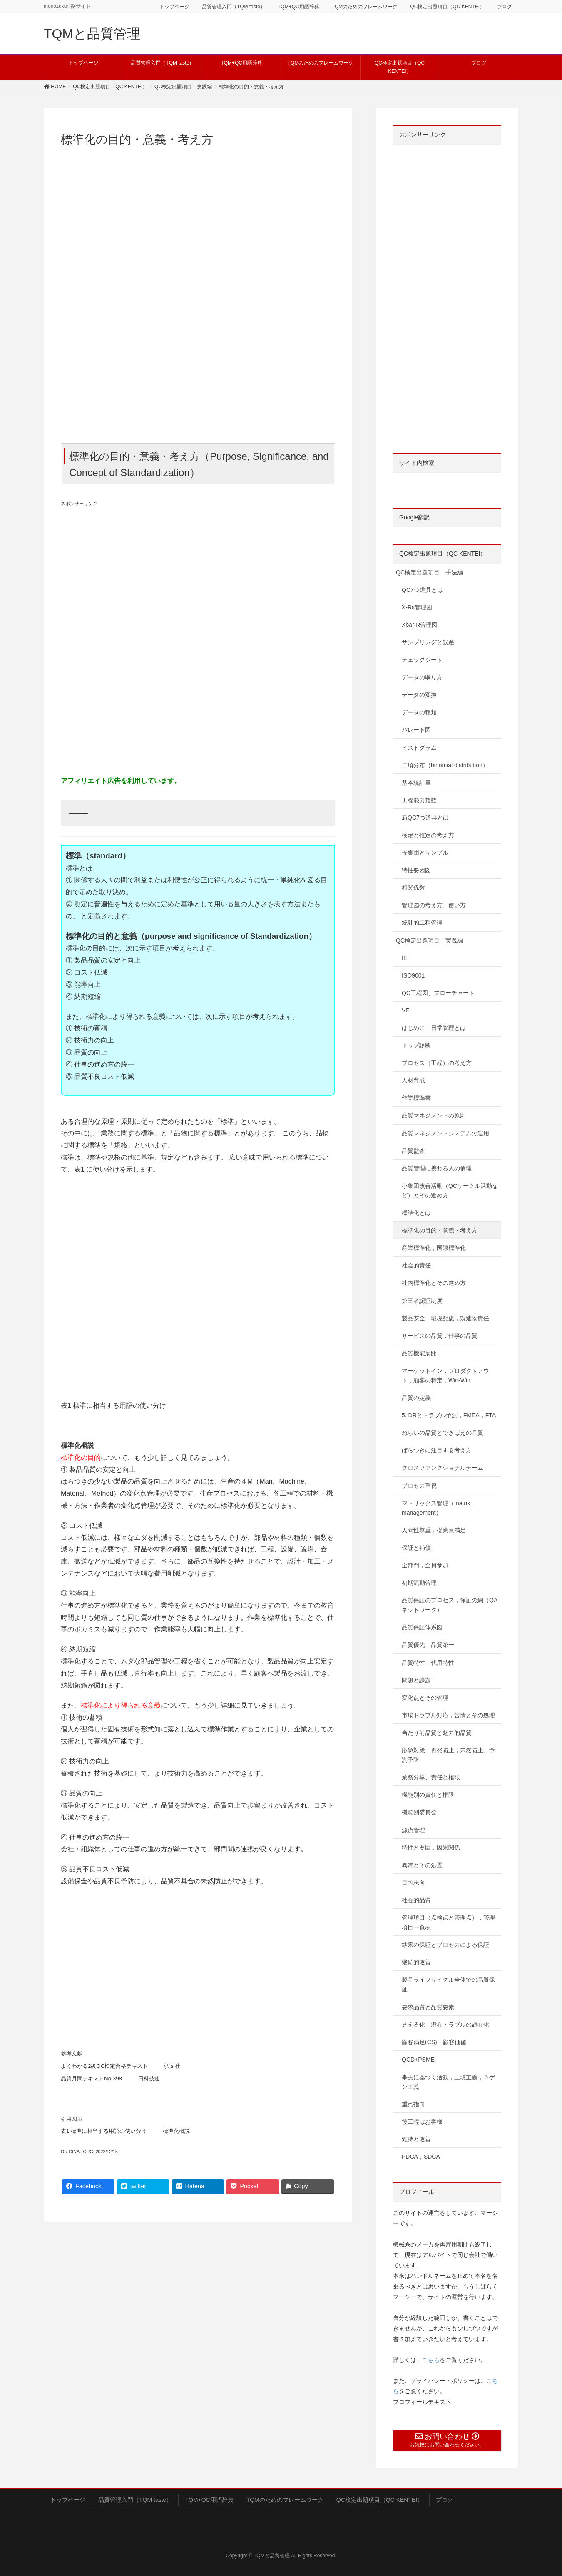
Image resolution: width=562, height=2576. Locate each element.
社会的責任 (416, 1265)
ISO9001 (413, 975)
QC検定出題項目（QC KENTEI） (447, 7)
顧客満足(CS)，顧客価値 (434, 2042)
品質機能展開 (419, 1353)
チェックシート (422, 659)
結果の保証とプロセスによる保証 (445, 1944)
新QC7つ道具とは (425, 817)
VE (406, 1010)
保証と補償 (416, 1547)
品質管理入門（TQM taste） (233, 7)
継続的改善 (416, 1962)
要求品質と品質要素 (428, 2007)
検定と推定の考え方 (428, 835)
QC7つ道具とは (422, 589)
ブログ (504, 7)
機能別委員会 (419, 1812)
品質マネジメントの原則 (434, 1115)
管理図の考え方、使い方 (434, 905)
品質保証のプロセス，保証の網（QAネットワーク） (449, 1605)
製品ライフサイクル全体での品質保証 (448, 1984)
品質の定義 (416, 1397)
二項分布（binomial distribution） (445, 765)
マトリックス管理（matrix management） (436, 1508)
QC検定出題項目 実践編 (429, 940)
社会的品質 (416, 1900)
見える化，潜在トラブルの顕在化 (445, 2024)
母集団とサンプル (425, 852)
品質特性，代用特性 (428, 1662)
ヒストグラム (419, 747)
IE (404, 958)
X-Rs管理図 (417, 607)
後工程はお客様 (422, 2121)
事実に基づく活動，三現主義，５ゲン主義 (448, 2082)
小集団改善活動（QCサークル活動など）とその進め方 (450, 1190)
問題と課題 (416, 1680)
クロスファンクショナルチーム (442, 1467)
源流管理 (413, 1830)
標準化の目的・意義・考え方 (439, 1230)
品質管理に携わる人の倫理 (437, 1168)
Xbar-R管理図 (420, 624)
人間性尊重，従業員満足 (434, 1530)
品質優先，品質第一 (428, 1644)
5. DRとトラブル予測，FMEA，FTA (449, 1415)
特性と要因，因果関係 (431, 1847)
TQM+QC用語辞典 (298, 7)
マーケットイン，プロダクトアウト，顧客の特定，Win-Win (445, 1375)
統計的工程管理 (422, 922)
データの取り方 (422, 677)
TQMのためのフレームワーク (365, 7)
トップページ (174, 7)
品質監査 (413, 1150)
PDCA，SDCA (421, 2156)
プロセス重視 (419, 1485)
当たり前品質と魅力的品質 (437, 1732)
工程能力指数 (419, 800)
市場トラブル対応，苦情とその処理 (448, 1715)
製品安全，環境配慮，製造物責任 (445, 1318)
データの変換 (419, 694)
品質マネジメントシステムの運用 (445, 1133)
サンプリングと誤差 (428, 642)
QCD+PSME (418, 2059)
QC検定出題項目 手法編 (429, 572)
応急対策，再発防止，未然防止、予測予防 (448, 1755)
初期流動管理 (419, 1582)
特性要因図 (416, 870)
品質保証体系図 (422, 1627)
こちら (431, 2360)
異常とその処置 (422, 1865)
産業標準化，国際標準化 (434, 1247)
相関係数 (413, 887)
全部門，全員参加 (425, 1565)
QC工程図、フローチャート (438, 993)
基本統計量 (416, 782)
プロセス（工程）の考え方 (437, 1063)
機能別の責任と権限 (428, 1794)
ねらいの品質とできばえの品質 (442, 1432)
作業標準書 (416, 1098)
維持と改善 (416, 2139)
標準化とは (416, 1212)
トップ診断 (416, 1045)
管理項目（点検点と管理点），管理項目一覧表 (448, 1922)
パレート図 (416, 729)
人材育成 (413, 1080)
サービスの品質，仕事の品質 (439, 1335)
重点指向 (413, 2104)
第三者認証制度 (422, 1300)
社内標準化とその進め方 (434, 1282)
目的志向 (413, 1882)
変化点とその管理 (425, 1697)
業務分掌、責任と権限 (431, 1777)
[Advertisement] (198, 576)
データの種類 (419, 712)
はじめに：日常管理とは (434, 1028)
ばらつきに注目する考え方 (437, 1450)
